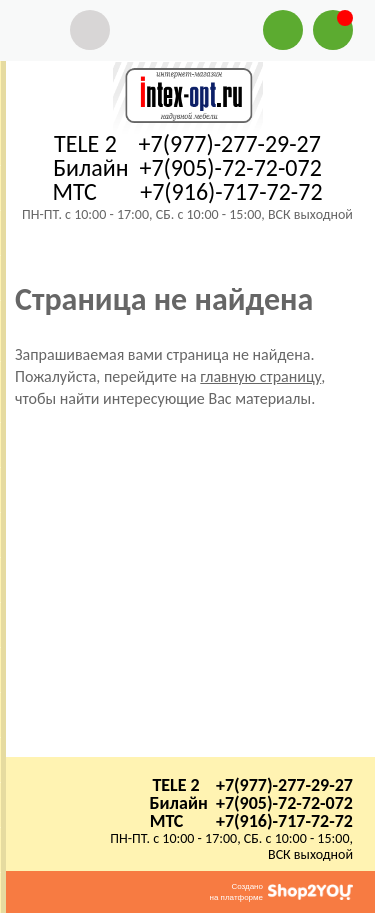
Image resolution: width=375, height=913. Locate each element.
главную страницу (260, 376)
